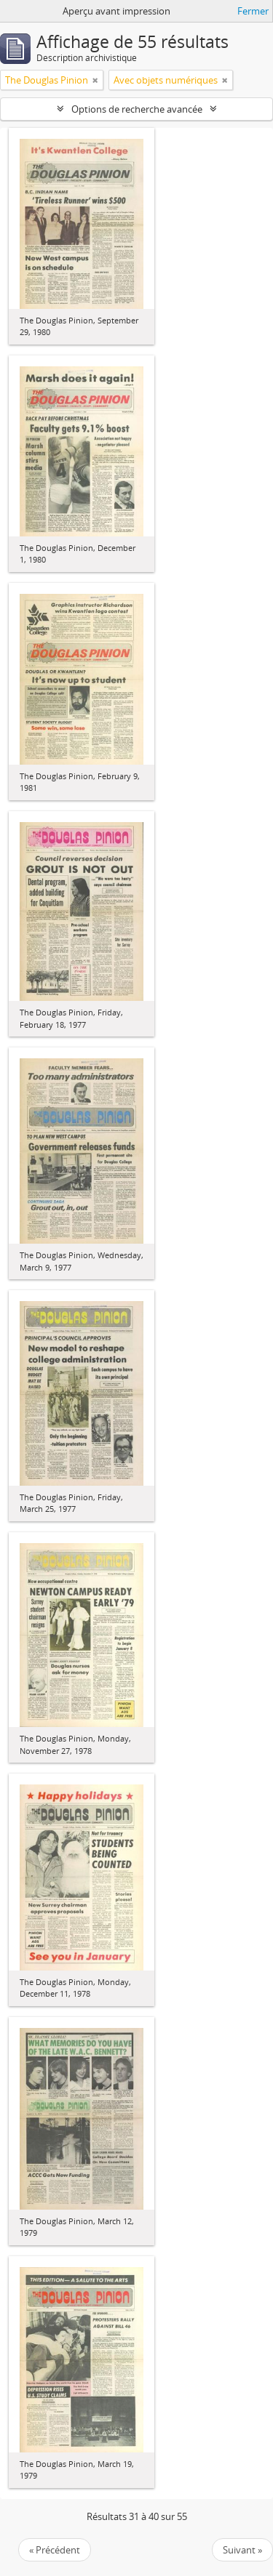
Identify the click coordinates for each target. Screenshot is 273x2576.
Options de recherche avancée (136, 109)
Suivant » (242, 2549)
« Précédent (54, 2549)
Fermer (253, 10)
